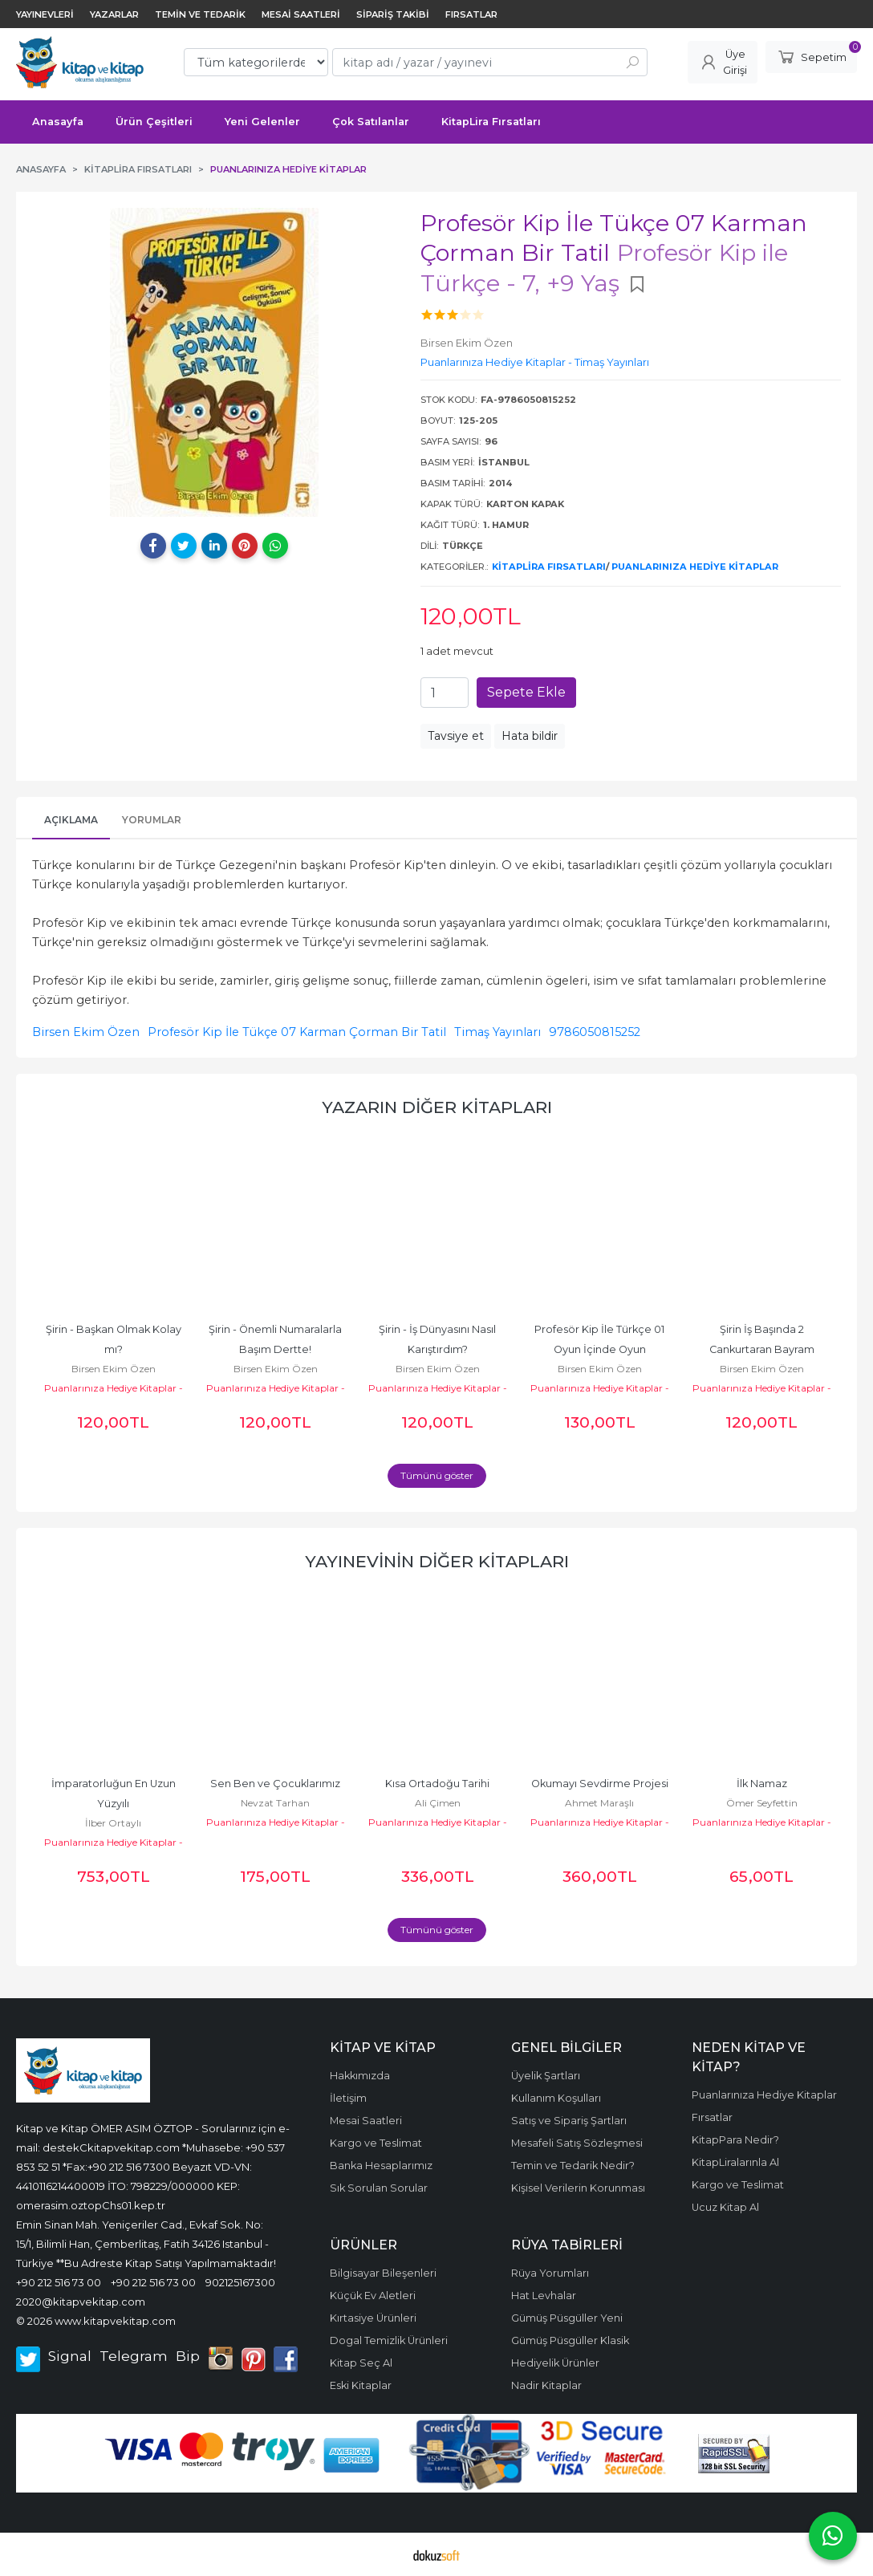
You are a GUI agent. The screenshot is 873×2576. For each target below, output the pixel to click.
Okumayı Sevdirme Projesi (599, 1784)
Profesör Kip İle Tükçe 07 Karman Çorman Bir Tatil (297, 1032)
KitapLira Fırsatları (549, 566)
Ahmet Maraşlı (599, 1803)
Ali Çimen (438, 1803)
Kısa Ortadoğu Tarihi (437, 1784)
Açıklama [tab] (71, 820)
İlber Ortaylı (113, 1823)
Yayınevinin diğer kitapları (437, 1561)
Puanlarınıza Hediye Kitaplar (694, 566)
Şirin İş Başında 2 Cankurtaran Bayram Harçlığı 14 (763, 1349)
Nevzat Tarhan (275, 1803)
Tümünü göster (436, 1475)
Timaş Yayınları (497, 1032)
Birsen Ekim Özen (86, 1032)
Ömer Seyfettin (762, 1803)
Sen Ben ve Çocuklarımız (275, 1784)
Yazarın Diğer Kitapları (437, 1107)
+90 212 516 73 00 (58, 2282)
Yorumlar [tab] (151, 820)
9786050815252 (594, 1032)
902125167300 (240, 2282)
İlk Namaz (762, 1784)
